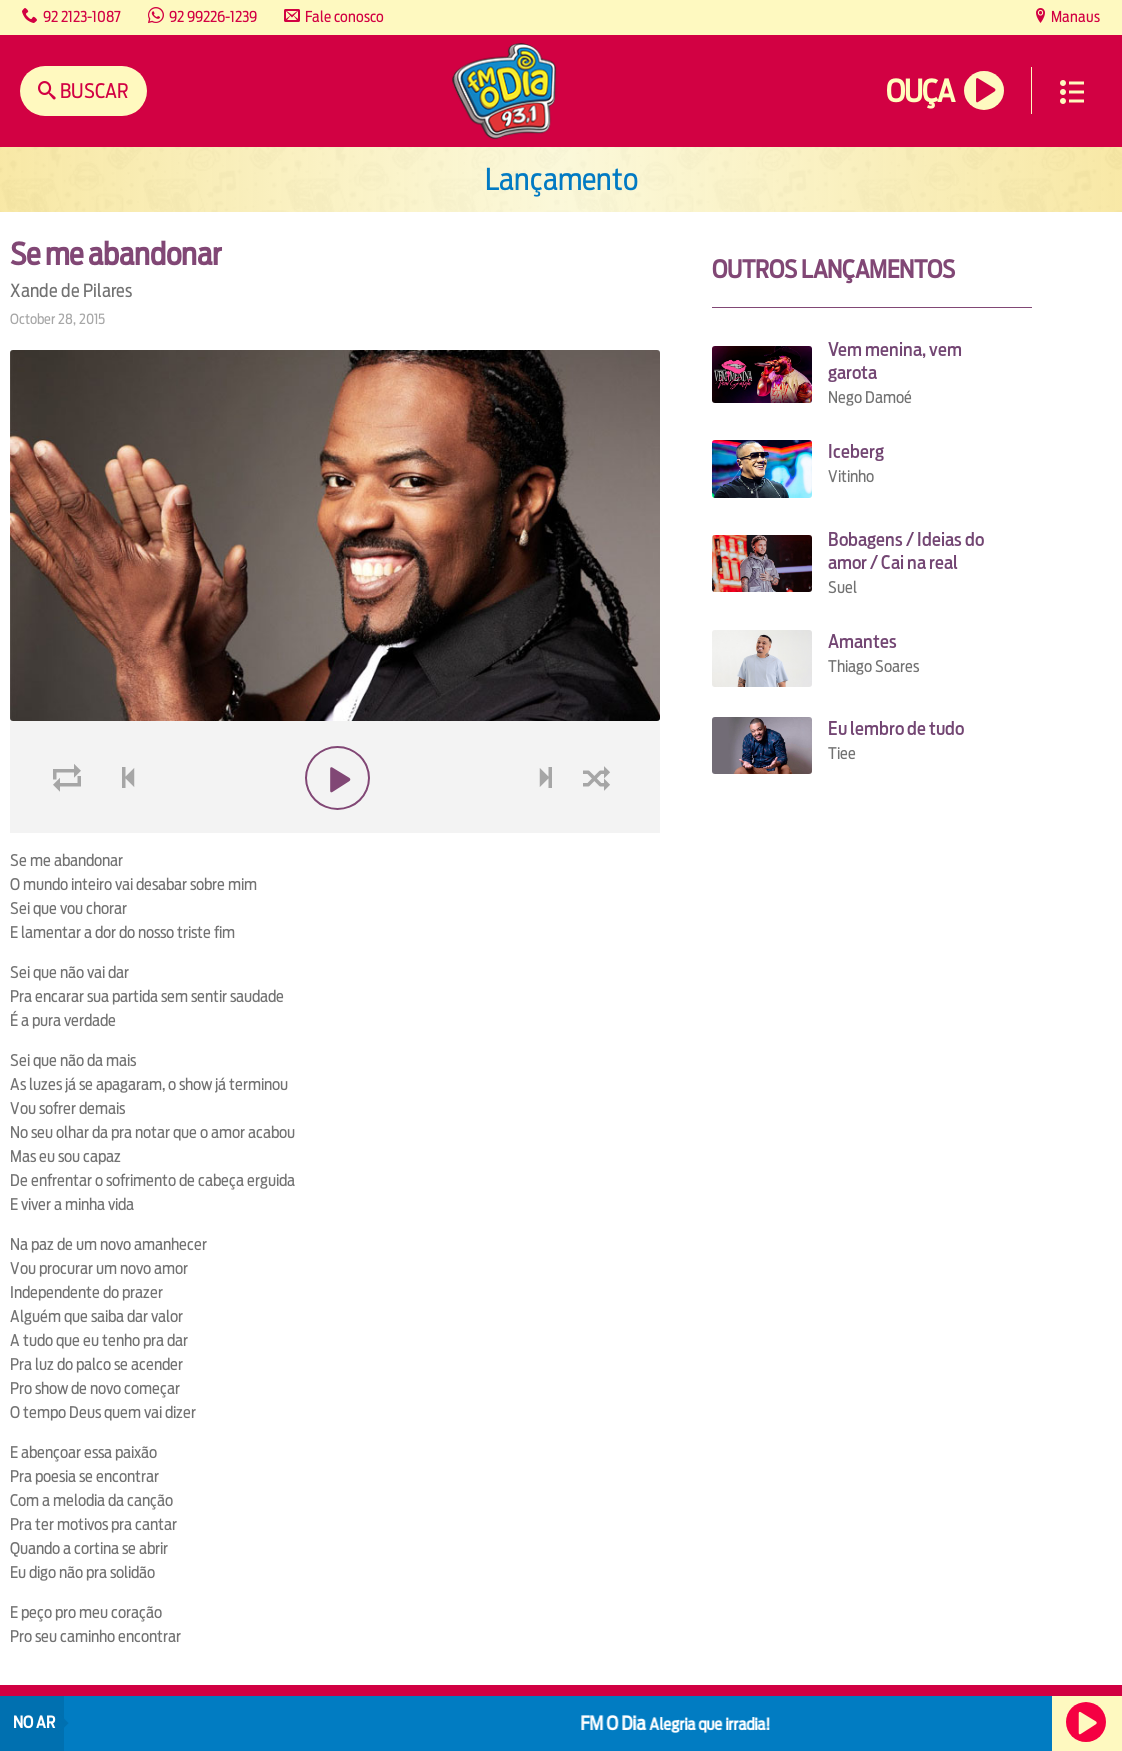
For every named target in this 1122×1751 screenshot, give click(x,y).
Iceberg (856, 451)
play (335, 825)
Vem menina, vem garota (895, 361)
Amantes (862, 641)
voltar (122, 825)
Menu (1072, 92)
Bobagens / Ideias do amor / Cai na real (906, 551)
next (548, 825)
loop (70, 825)
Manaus (1074, 16)
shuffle (600, 825)
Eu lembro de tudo (896, 728)
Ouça (920, 91)
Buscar (92, 90)
